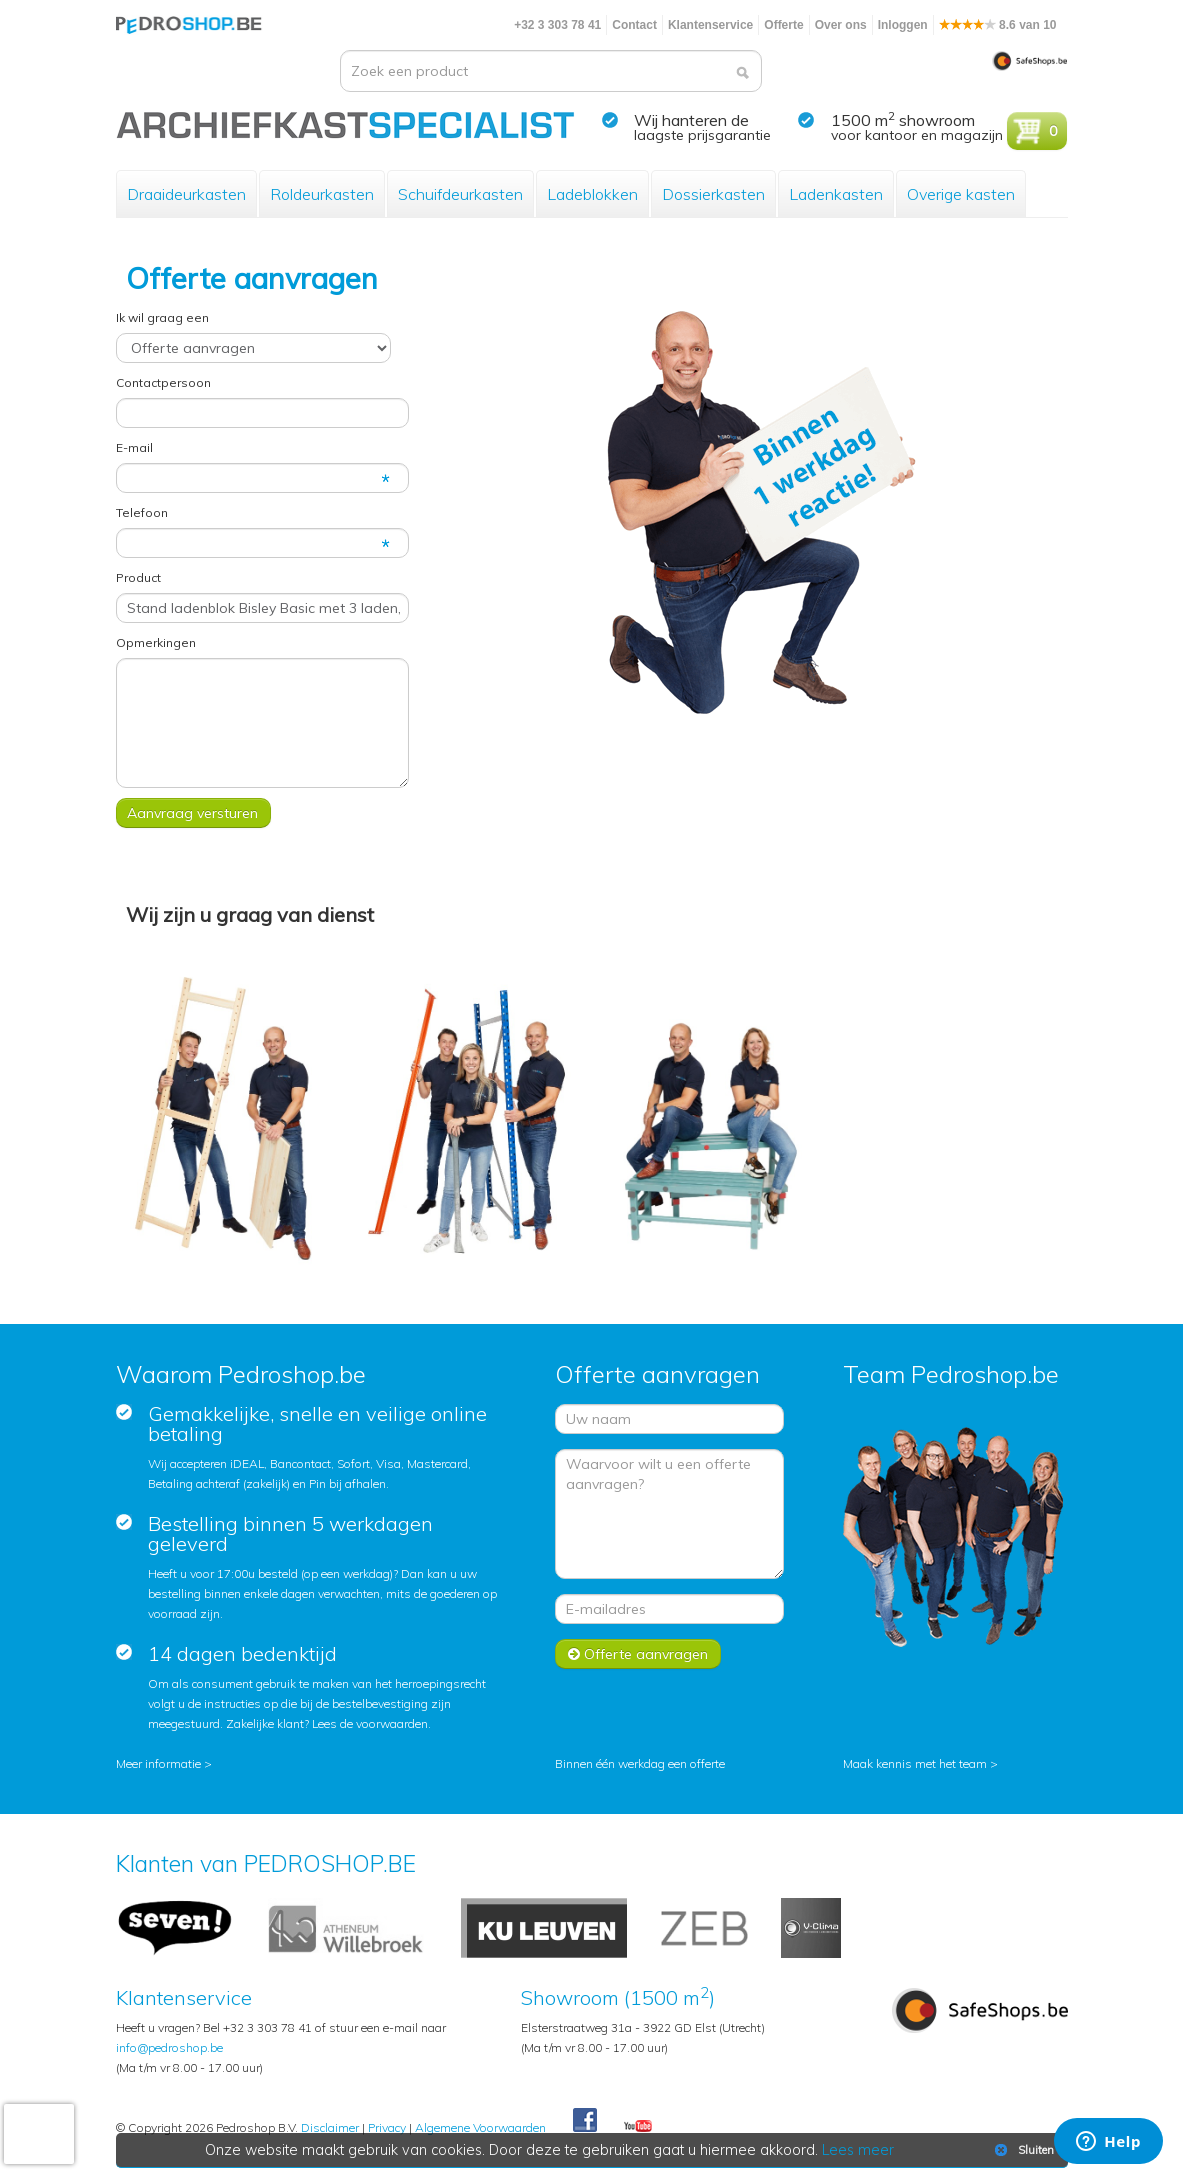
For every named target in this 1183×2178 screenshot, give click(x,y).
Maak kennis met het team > (920, 1763)
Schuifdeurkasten (460, 194)
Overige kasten (961, 194)
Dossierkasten (713, 194)
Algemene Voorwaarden (480, 2127)
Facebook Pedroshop (585, 2121)
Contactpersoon (163, 382)
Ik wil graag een (162, 317)
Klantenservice (710, 25)
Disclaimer (330, 2127)
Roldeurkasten (322, 194)
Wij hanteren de (691, 120)
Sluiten (1022, 2150)
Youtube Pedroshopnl (638, 2127)
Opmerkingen (156, 642)
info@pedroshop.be (169, 2047)
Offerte (783, 25)
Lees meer (858, 2150)
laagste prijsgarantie (702, 135)
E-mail (134, 447)
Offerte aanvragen (638, 1654)
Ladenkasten (836, 194)
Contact (634, 25)
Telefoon (142, 512)
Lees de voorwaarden (370, 1723)
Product (138, 577)
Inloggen (903, 25)
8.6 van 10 (998, 25)
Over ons (841, 25)
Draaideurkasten (186, 194)
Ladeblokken (592, 194)
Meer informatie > (164, 1763)
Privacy (387, 2127)
